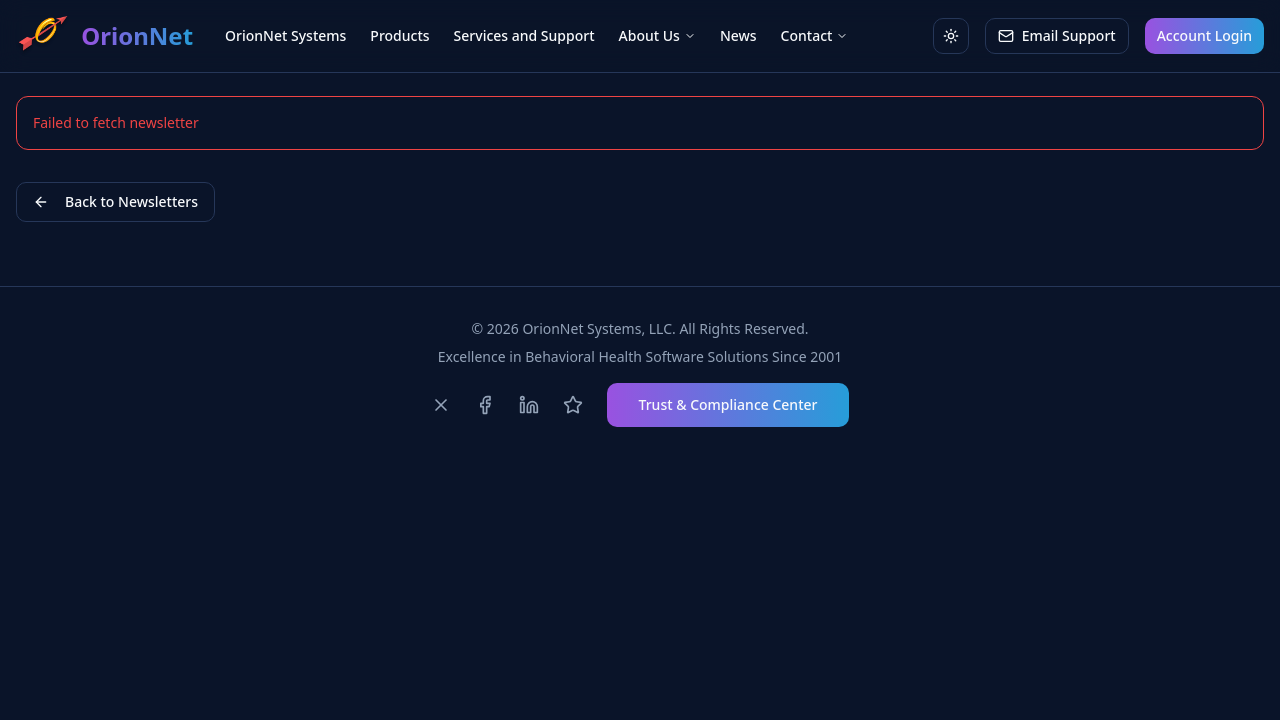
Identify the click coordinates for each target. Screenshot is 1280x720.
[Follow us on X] (441, 405)
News (738, 35)
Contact (815, 35)
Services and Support (524, 35)
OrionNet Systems (285, 35)
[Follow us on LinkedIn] (529, 405)
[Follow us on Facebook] (485, 405)
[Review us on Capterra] (573, 405)
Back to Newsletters (115, 201)
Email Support (1057, 35)
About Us (657, 35)
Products (399, 35)
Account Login (1204, 35)
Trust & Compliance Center (728, 404)
